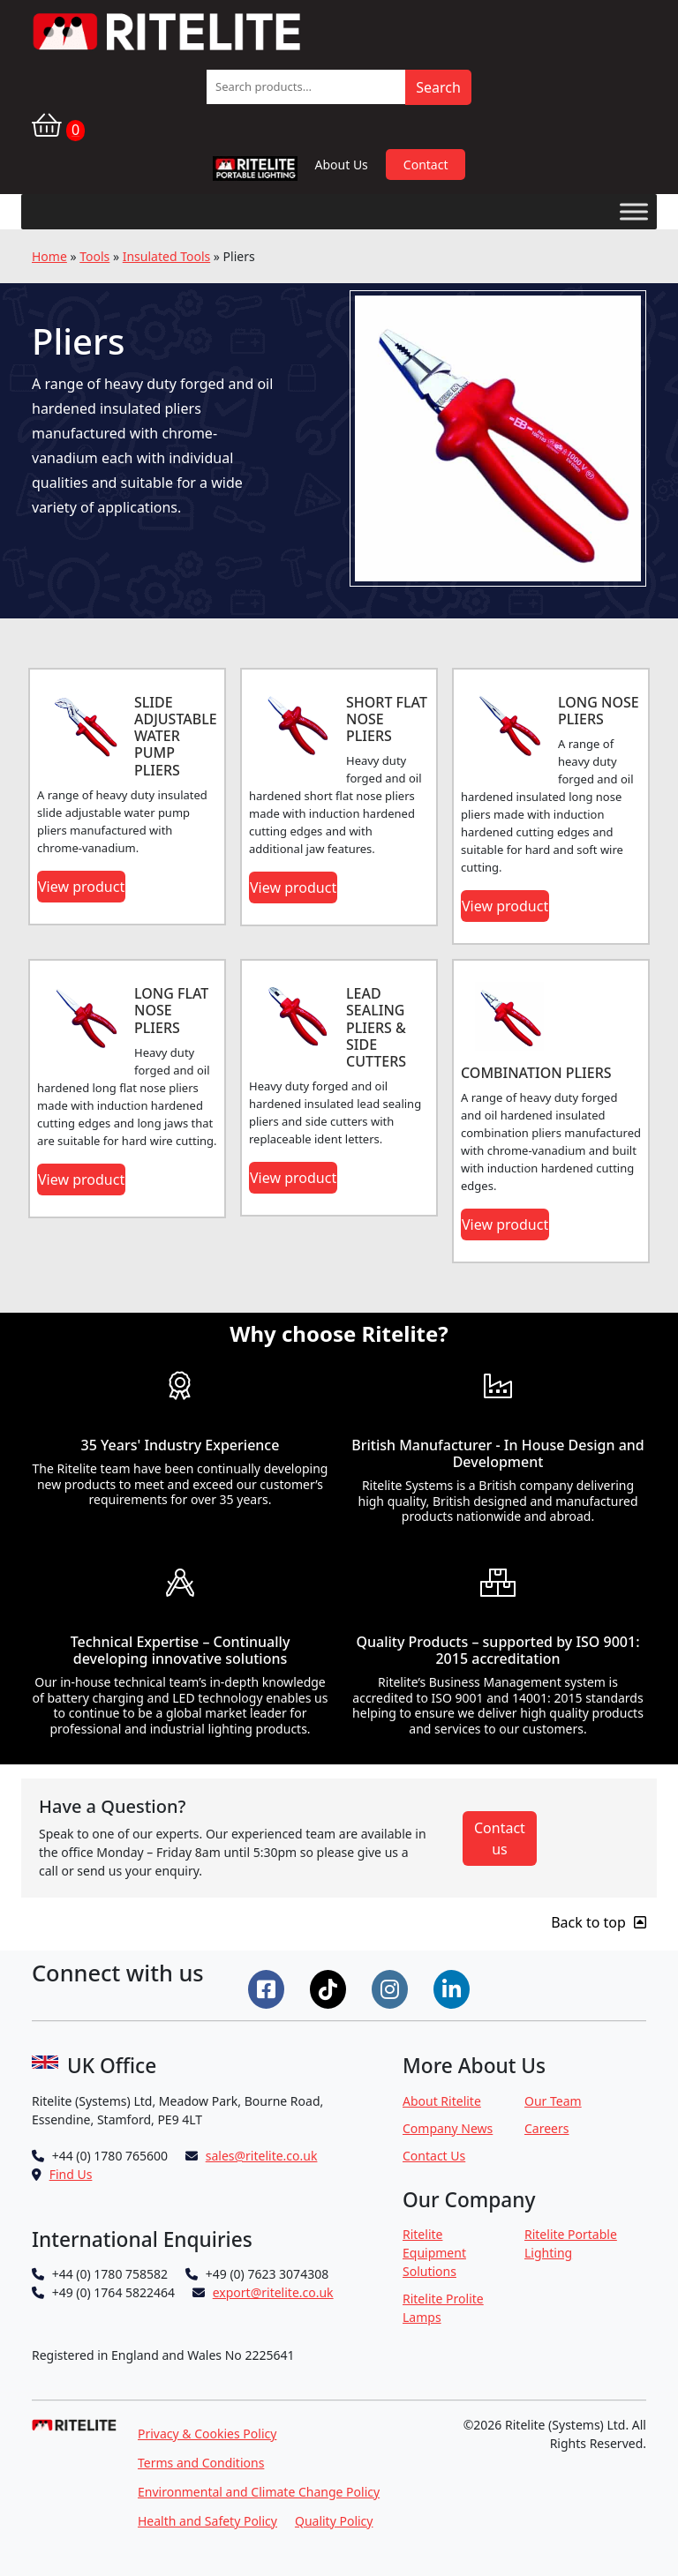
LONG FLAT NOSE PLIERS (171, 1010)
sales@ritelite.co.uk (262, 2155)
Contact (425, 164)
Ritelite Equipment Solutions (434, 2253)
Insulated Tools (166, 256)
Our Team (553, 2101)
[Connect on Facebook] (268, 1988)
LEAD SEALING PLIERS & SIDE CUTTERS (376, 1027)
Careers (546, 2128)
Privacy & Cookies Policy (207, 2433)
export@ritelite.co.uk (273, 2292)
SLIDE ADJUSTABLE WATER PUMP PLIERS (175, 736)
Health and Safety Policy (207, 2520)
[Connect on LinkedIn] (454, 1988)
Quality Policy (334, 2520)
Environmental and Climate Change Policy (259, 2491)
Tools (94, 256)
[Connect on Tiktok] (330, 1988)
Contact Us (434, 2155)
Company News (448, 2128)
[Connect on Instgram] (392, 1988)
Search (438, 87)
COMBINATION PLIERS (536, 1072)
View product (81, 886)
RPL (255, 171)
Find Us (71, 2174)
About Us (341, 164)
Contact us (499, 1838)
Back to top (598, 1922)
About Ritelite (442, 2101)
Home (49, 256)
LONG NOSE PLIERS (598, 711)
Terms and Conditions (201, 2462)
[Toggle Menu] (634, 211)
